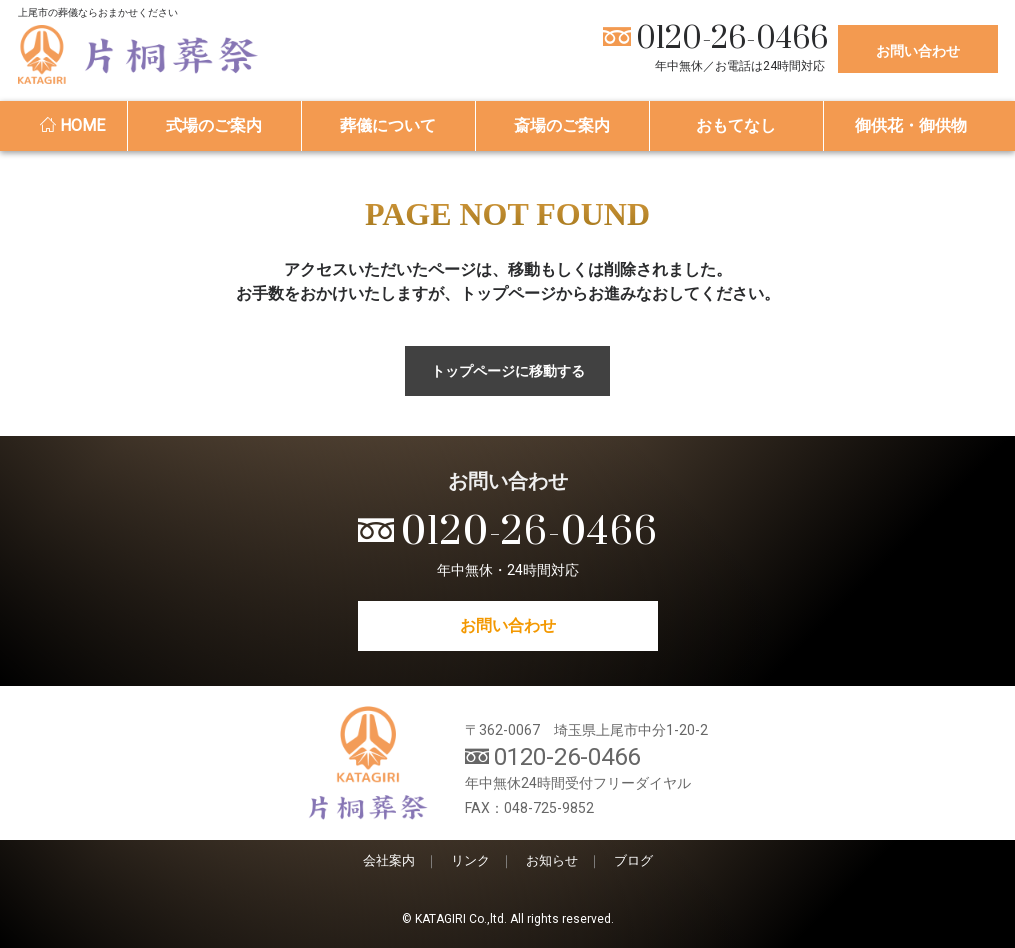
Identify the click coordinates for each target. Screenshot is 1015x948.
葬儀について (388, 125)
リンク (470, 860)
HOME (72, 125)
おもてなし (736, 125)
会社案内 (389, 860)
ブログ (633, 860)
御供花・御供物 (911, 125)
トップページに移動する (508, 371)
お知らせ (552, 860)
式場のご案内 (214, 125)
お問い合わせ (918, 51)
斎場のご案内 (562, 125)
